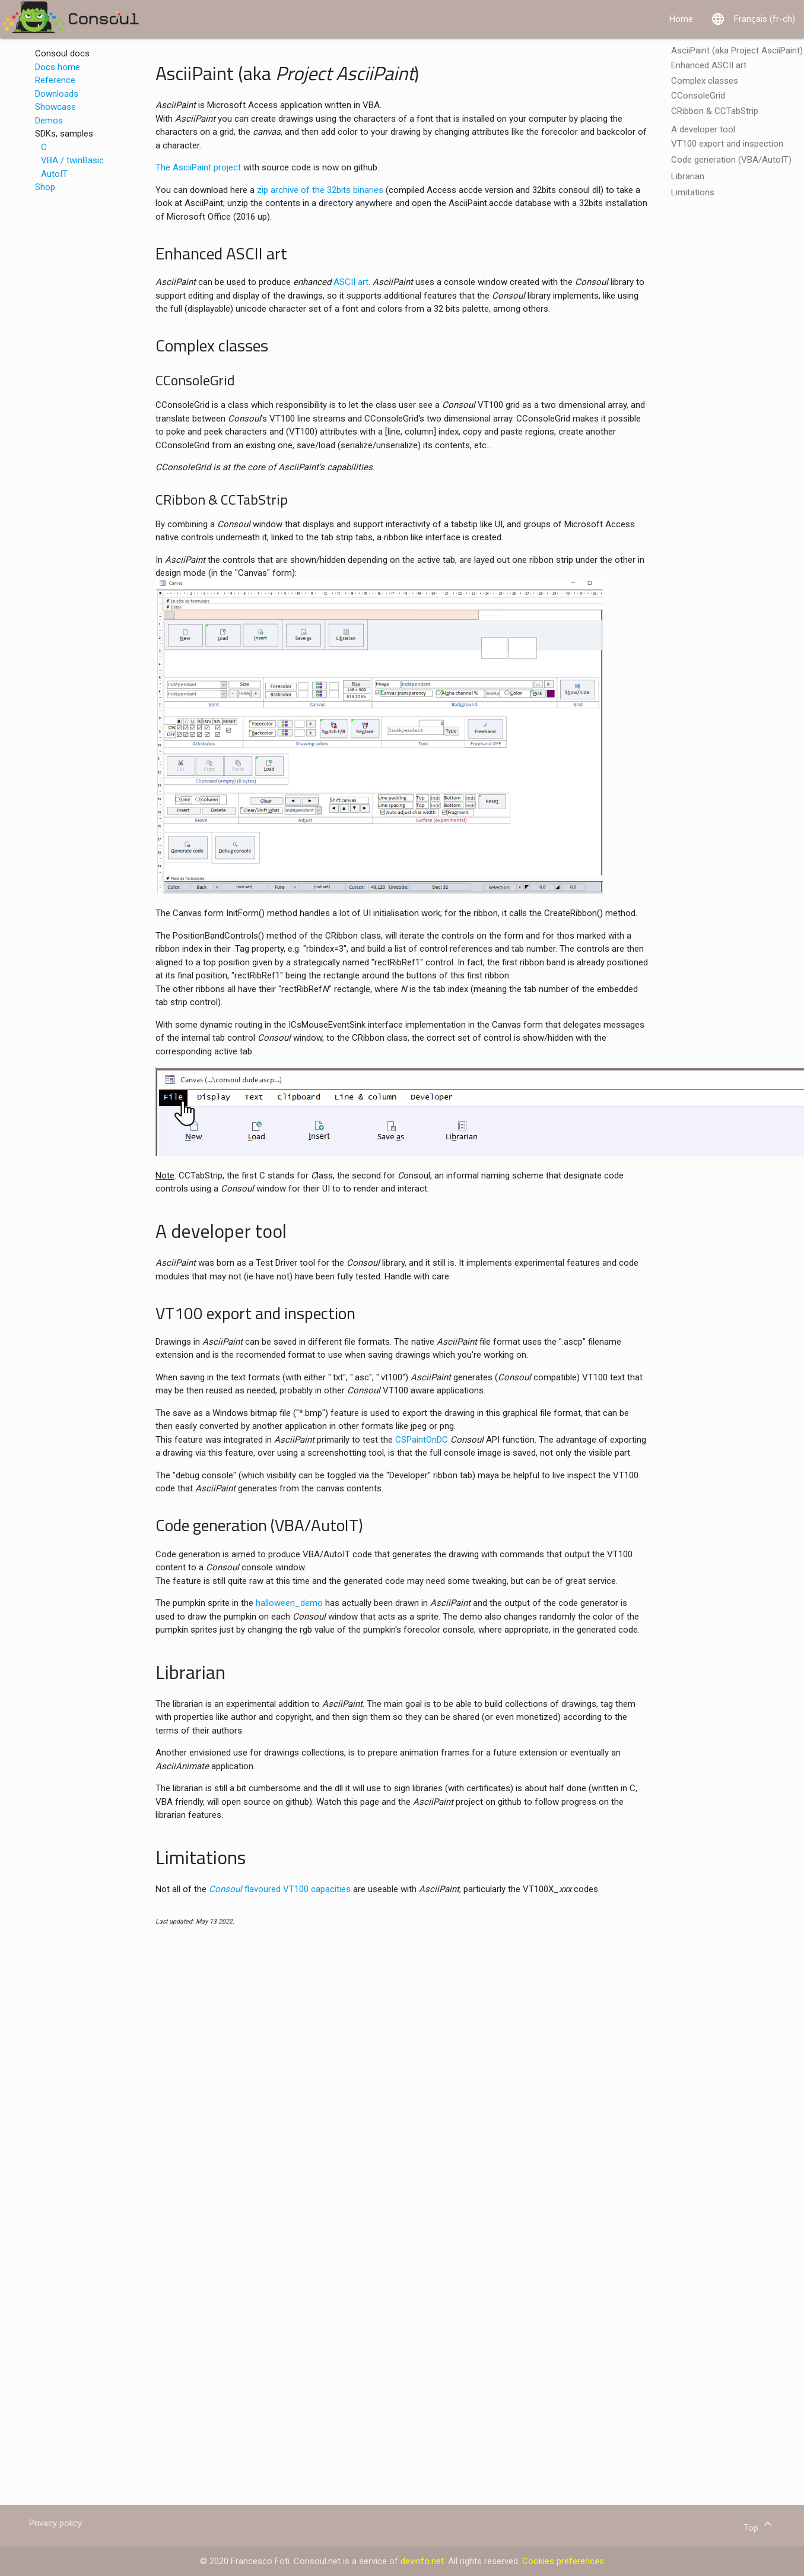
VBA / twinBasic (72, 160)
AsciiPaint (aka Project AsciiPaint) (737, 50)
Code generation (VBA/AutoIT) (731, 159)
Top (759, 2528)
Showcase (55, 107)
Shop (45, 187)
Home (681, 19)
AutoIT (54, 174)
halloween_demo (289, 1603)
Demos (49, 120)
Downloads (56, 93)
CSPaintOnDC (421, 1439)
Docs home (57, 67)
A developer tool (703, 129)
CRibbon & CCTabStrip (714, 111)
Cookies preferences (563, 2561)
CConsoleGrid (698, 95)
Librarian (687, 176)
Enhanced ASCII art (708, 65)
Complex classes (704, 80)
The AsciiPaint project (198, 167)
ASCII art (350, 282)
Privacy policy (55, 2523)
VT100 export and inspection (727, 143)
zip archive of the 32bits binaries (320, 190)
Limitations (692, 192)
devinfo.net (422, 2561)
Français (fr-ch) (753, 19)
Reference (55, 80)
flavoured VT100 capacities (280, 1889)
